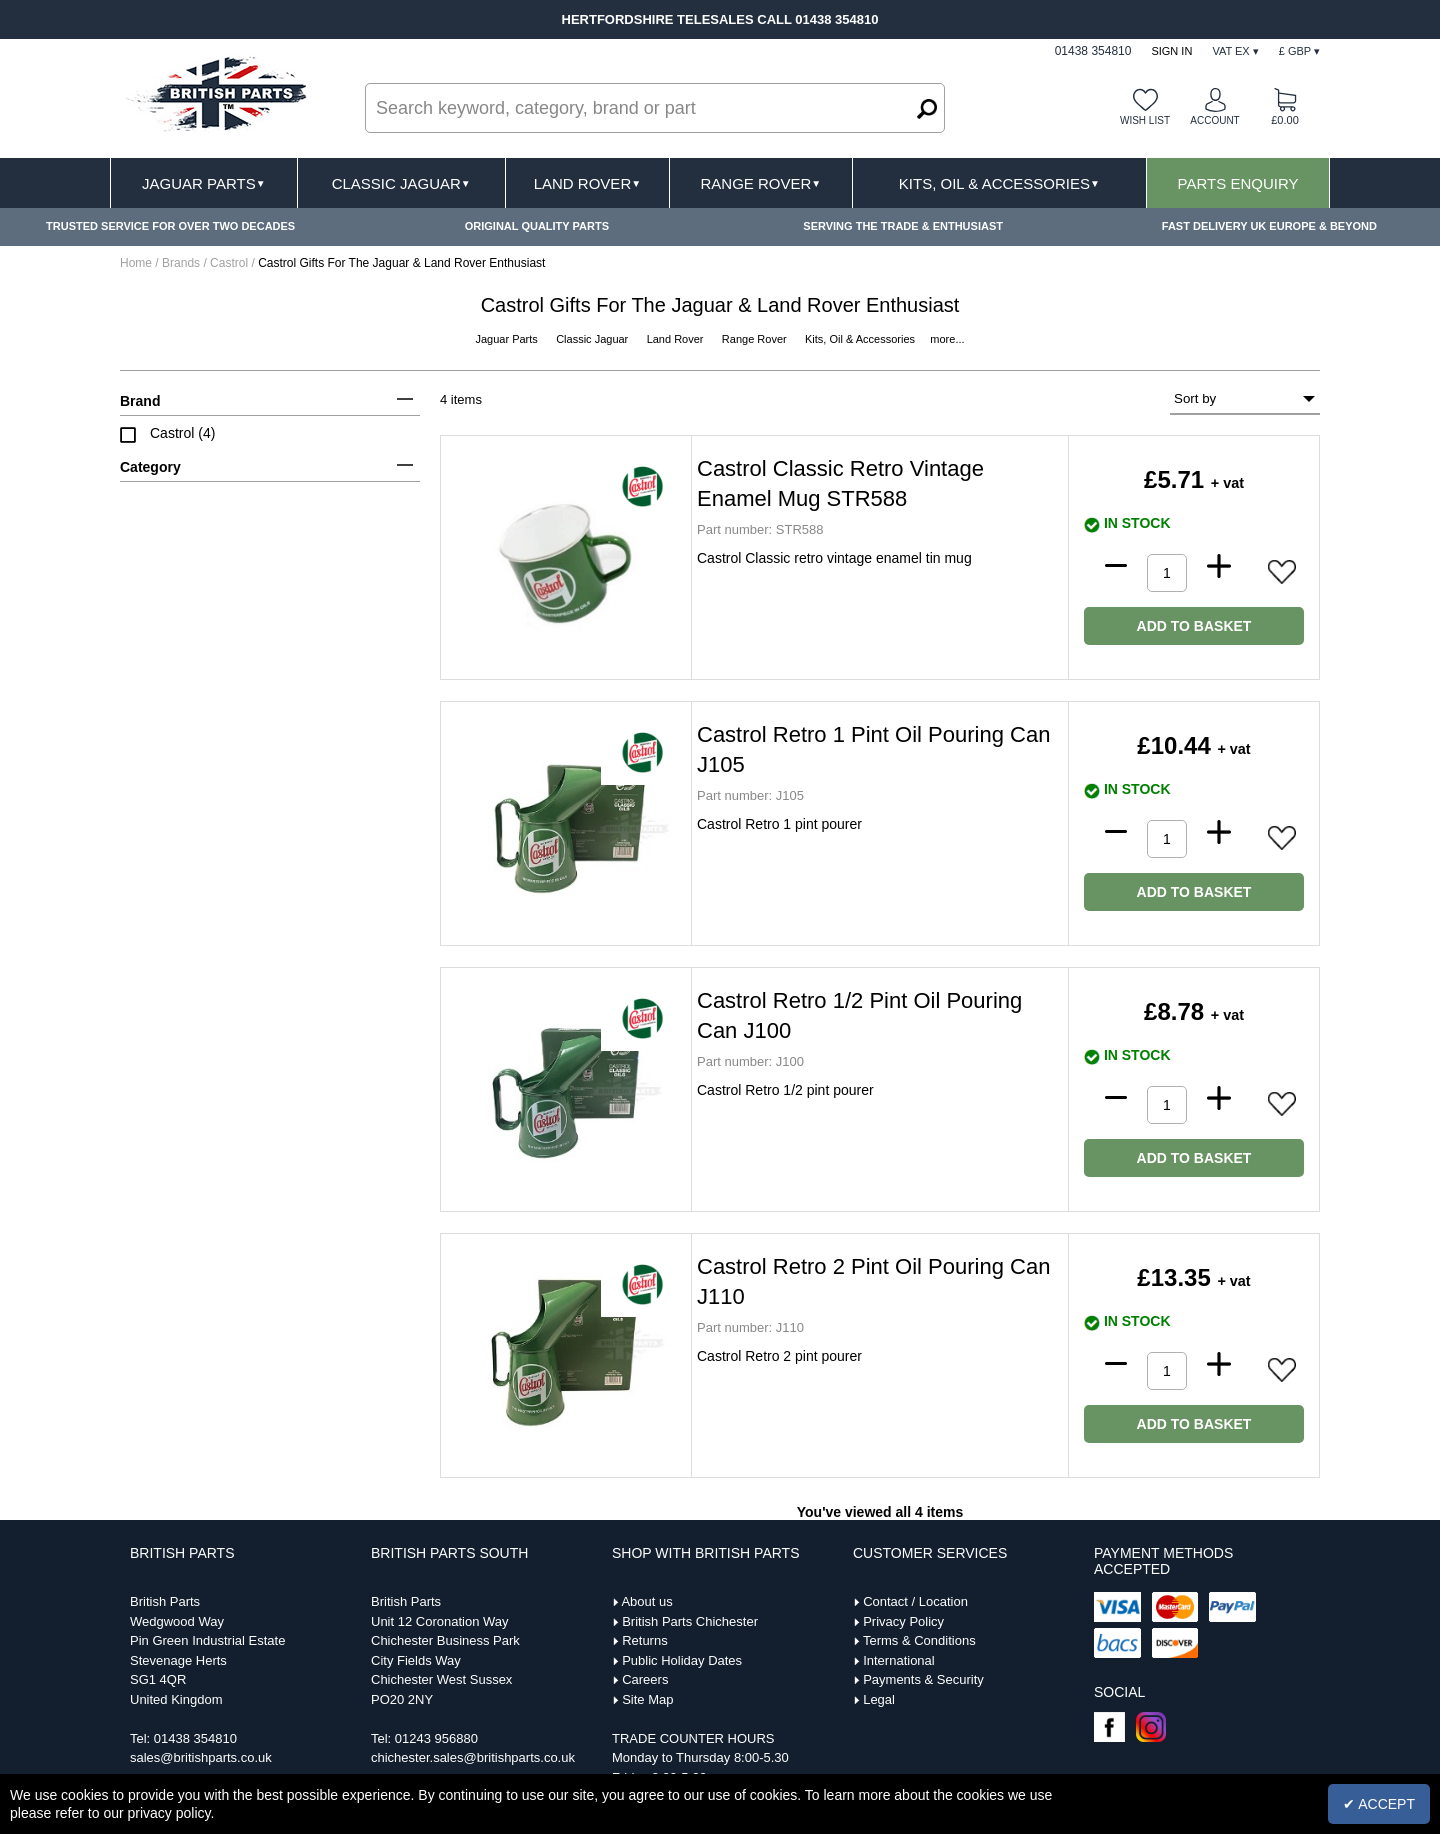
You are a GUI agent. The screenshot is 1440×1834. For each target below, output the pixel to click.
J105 (750, 795)
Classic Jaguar (401, 183)
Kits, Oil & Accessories (999, 183)
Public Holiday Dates (682, 1660)
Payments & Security (923, 1679)
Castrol (230, 263)
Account (1214, 120)
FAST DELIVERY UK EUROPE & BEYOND (1269, 226)
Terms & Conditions (919, 1640)
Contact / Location (915, 1601)
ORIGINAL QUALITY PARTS (537, 226)
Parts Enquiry (1238, 183)
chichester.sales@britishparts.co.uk (473, 1757)
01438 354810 (195, 1738)
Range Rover (760, 183)
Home (136, 263)
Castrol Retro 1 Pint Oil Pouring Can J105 (873, 749)
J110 (750, 1327)
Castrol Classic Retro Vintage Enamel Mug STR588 (840, 483)
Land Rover (587, 183)
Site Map (647, 1699)
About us (646, 1601)
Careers (645, 1679)
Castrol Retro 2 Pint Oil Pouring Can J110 (873, 1281)
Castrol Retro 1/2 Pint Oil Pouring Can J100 (859, 1015)
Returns (645, 1640)
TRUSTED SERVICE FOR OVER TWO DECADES (170, 226)
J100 (750, 1061)
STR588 (760, 529)
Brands (181, 263)
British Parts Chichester (690, 1621)
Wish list (1145, 120)
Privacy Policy (903, 1621)
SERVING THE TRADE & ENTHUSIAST (903, 226)
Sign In (1171, 51)
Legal (879, 1699)
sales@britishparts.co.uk (201, 1757)
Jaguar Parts (204, 183)
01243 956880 (436, 1738)
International (899, 1660)
